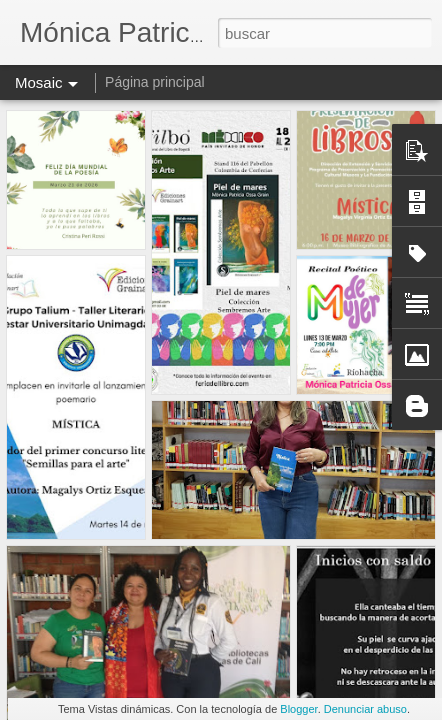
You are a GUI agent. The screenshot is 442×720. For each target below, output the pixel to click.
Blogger (298, 709)
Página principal (155, 82)
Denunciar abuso (365, 709)
